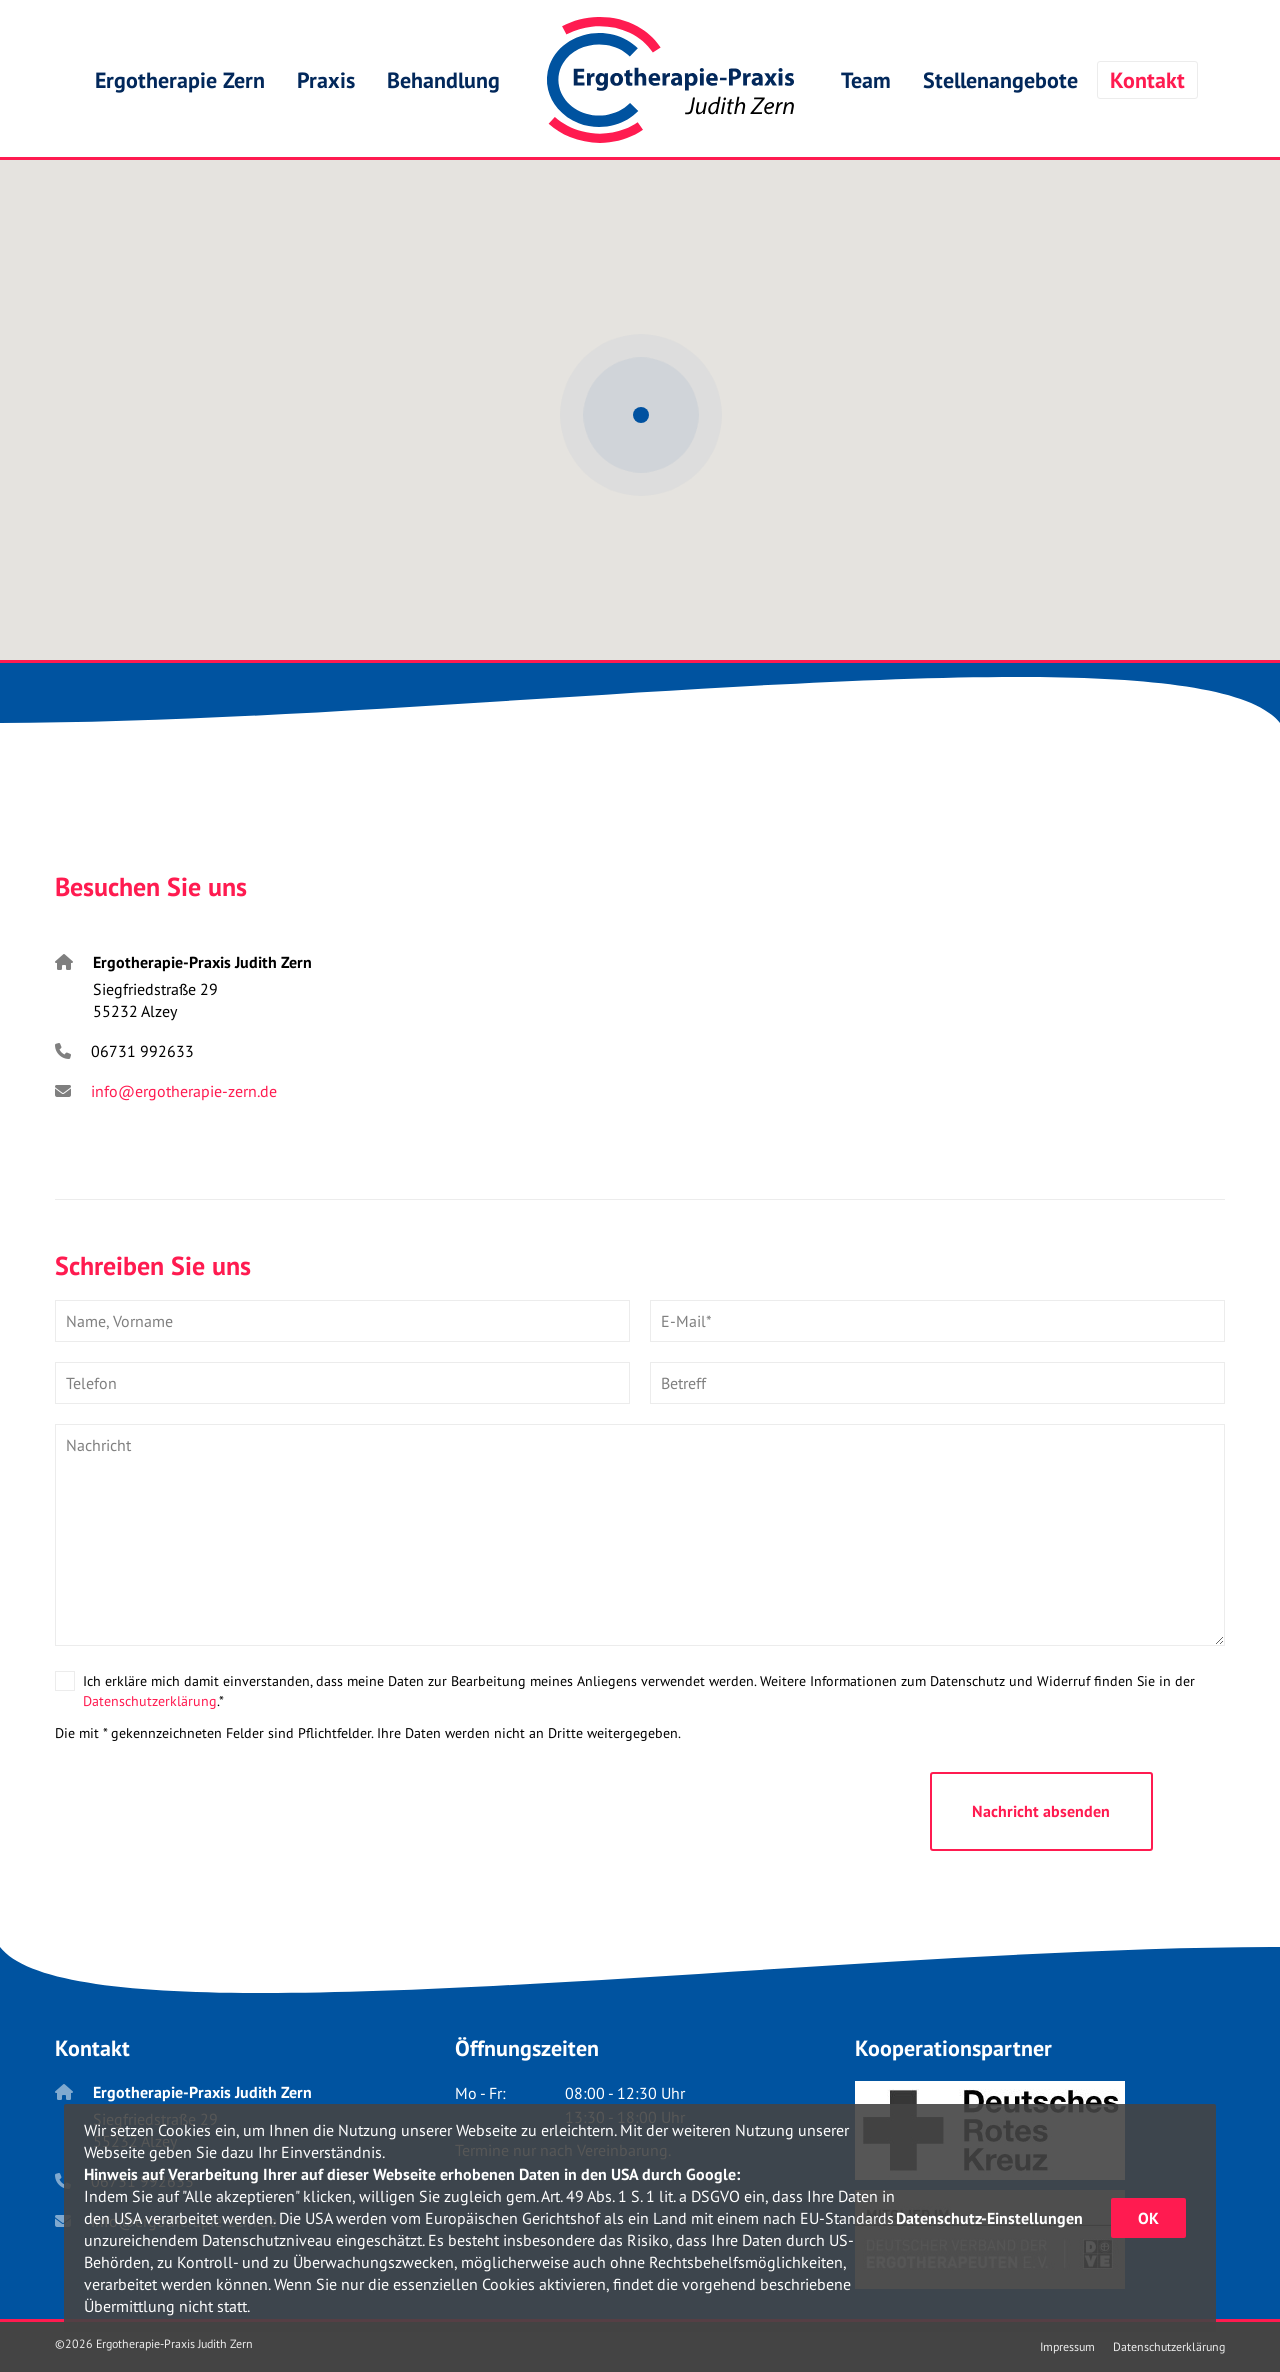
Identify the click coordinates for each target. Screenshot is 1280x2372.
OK (1148, 2218)
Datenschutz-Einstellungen (989, 2218)
